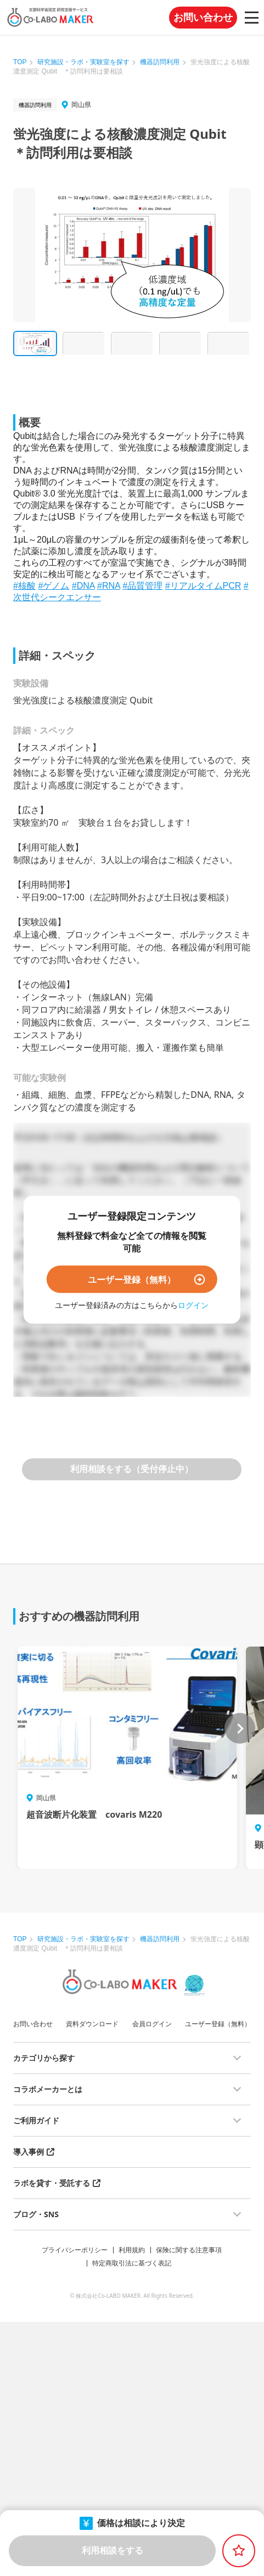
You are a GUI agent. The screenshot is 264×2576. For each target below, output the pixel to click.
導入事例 (28, 2151)
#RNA (108, 585)
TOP (19, 62)
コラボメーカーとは (47, 2089)
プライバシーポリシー (75, 2249)
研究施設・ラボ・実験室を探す (83, 62)
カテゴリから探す (44, 2058)
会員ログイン (152, 2023)
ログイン (193, 1304)
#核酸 (24, 585)
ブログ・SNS (36, 2214)
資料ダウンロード (92, 2023)
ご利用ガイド (36, 2120)
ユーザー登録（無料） (132, 1279)
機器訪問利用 (159, 62)
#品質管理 (142, 585)
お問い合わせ (203, 17)
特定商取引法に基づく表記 (131, 2263)
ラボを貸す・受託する (51, 2183)
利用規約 (132, 2249)
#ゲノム (53, 585)
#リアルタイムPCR (203, 585)
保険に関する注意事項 (189, 2249)
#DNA (83, 585)
